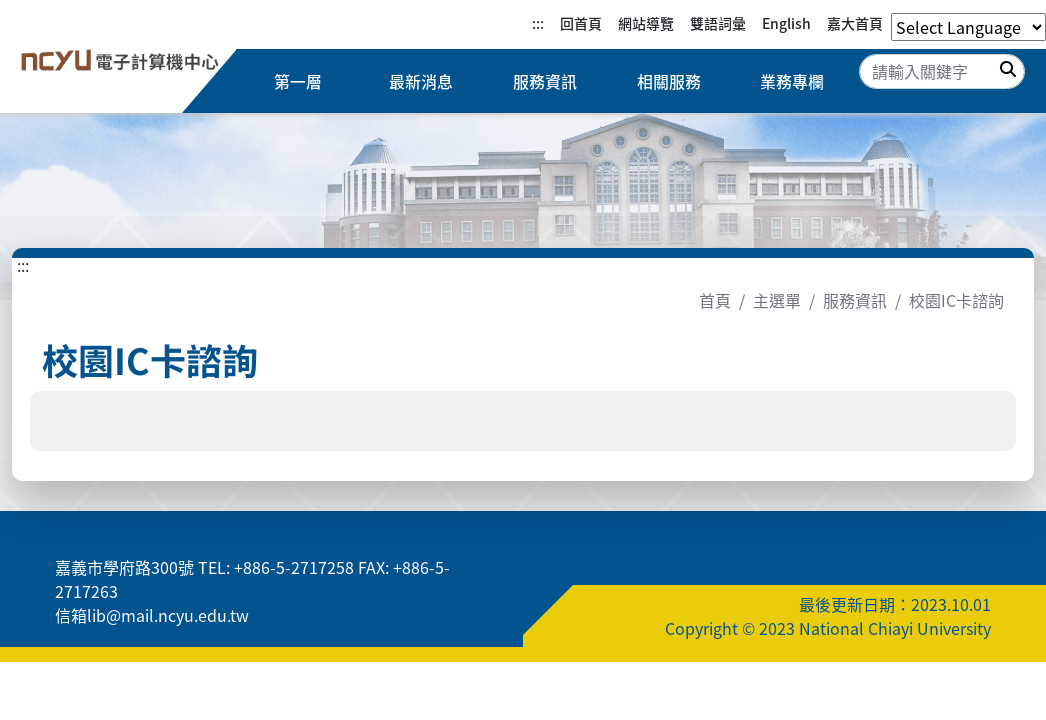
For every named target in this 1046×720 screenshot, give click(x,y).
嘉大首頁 (855, 23)
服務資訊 (545, 81)
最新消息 (421, 81)
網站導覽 (646, 23)
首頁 (715, 300)
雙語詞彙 (718, 23)
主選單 (777, 300)
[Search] (942, 71)
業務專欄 (792, 81)
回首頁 (581, 23)
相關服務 (669, 81)
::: (538, 23)
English (786, 23)
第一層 (298, 81)
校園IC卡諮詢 (956, 300)
